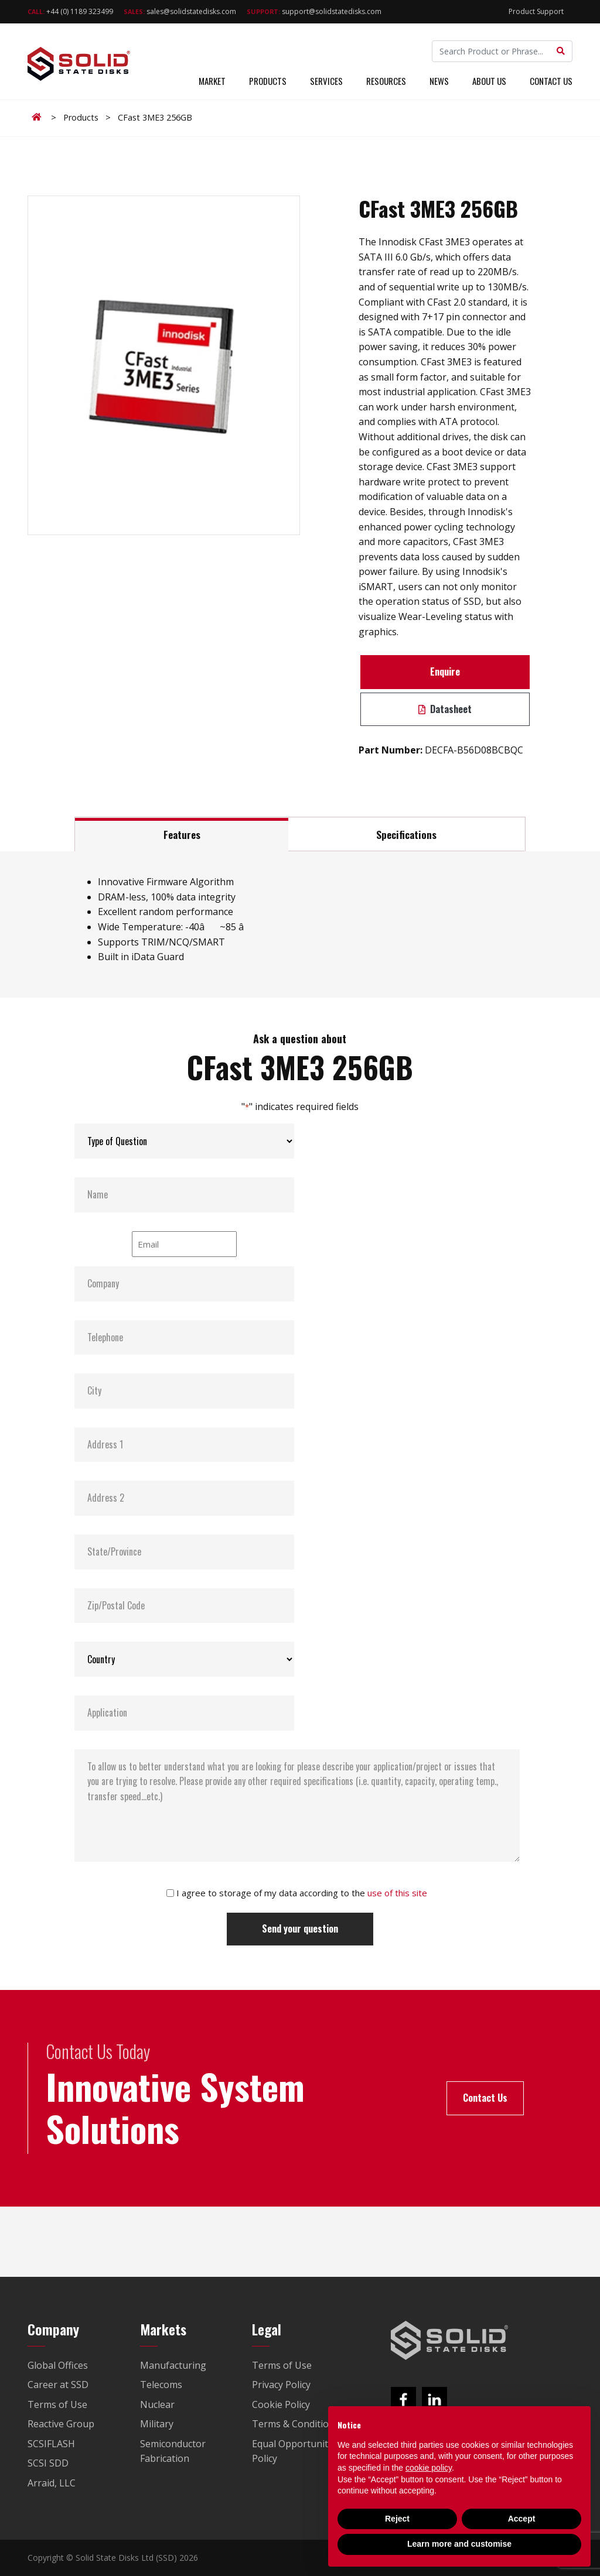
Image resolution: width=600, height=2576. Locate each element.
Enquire (445, 671)
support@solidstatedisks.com (314, 11)
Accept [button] (522, 2518)
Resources (386, 80)
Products (268, 80)
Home (39, 117)
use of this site (397, 1893)
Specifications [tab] (406, 834)
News (439, 80)
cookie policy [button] (428, 2467)
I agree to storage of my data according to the (301, 1893)
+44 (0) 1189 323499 (70, 11)
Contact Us (551, 80)
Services (326, 80)
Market (212, 80)
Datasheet (445, 709)
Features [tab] (181, 834)
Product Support (536, 11)
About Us (489, 80)
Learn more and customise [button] (459, 2543)
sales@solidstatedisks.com (180, 11)
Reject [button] (397, 2518)
